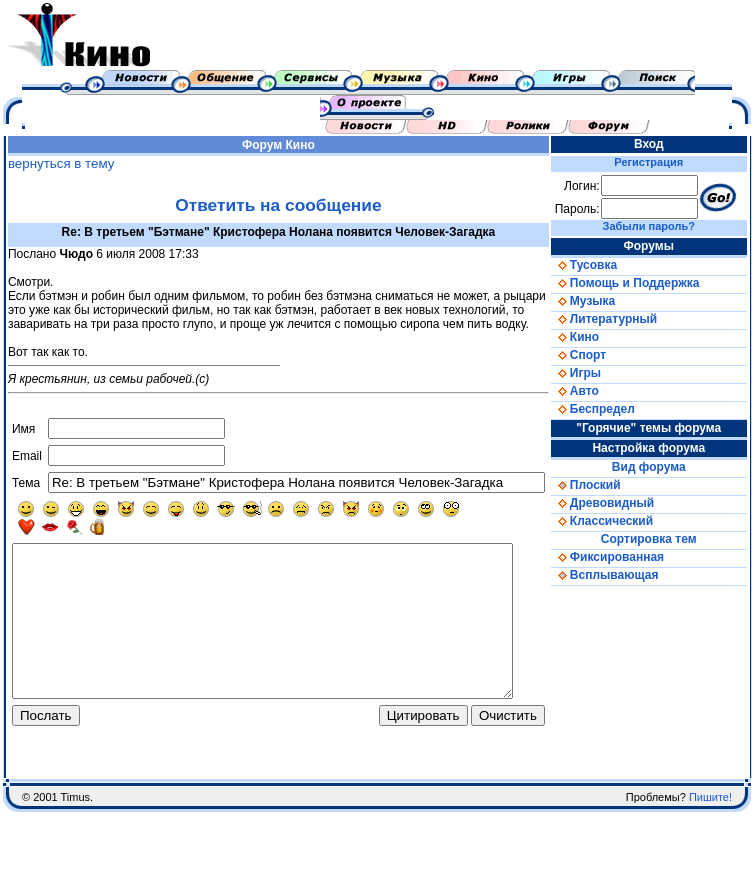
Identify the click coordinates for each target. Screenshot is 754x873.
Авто (596, 391)
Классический (623, 521)
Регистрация (663, 162)
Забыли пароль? (663, 226)
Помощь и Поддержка (646, 283)
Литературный (625, 319)
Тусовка (605, 265)
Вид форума (663, 467)
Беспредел (614, 409)
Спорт (599, 355)
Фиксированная (628, 557)
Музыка (604, 301)
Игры (597, 373)
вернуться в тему (56, 163)
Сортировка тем (663, 539)
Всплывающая (626, 575)
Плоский (607, 485)
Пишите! (710, 833)
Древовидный (623, 503)
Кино (309, 145)
